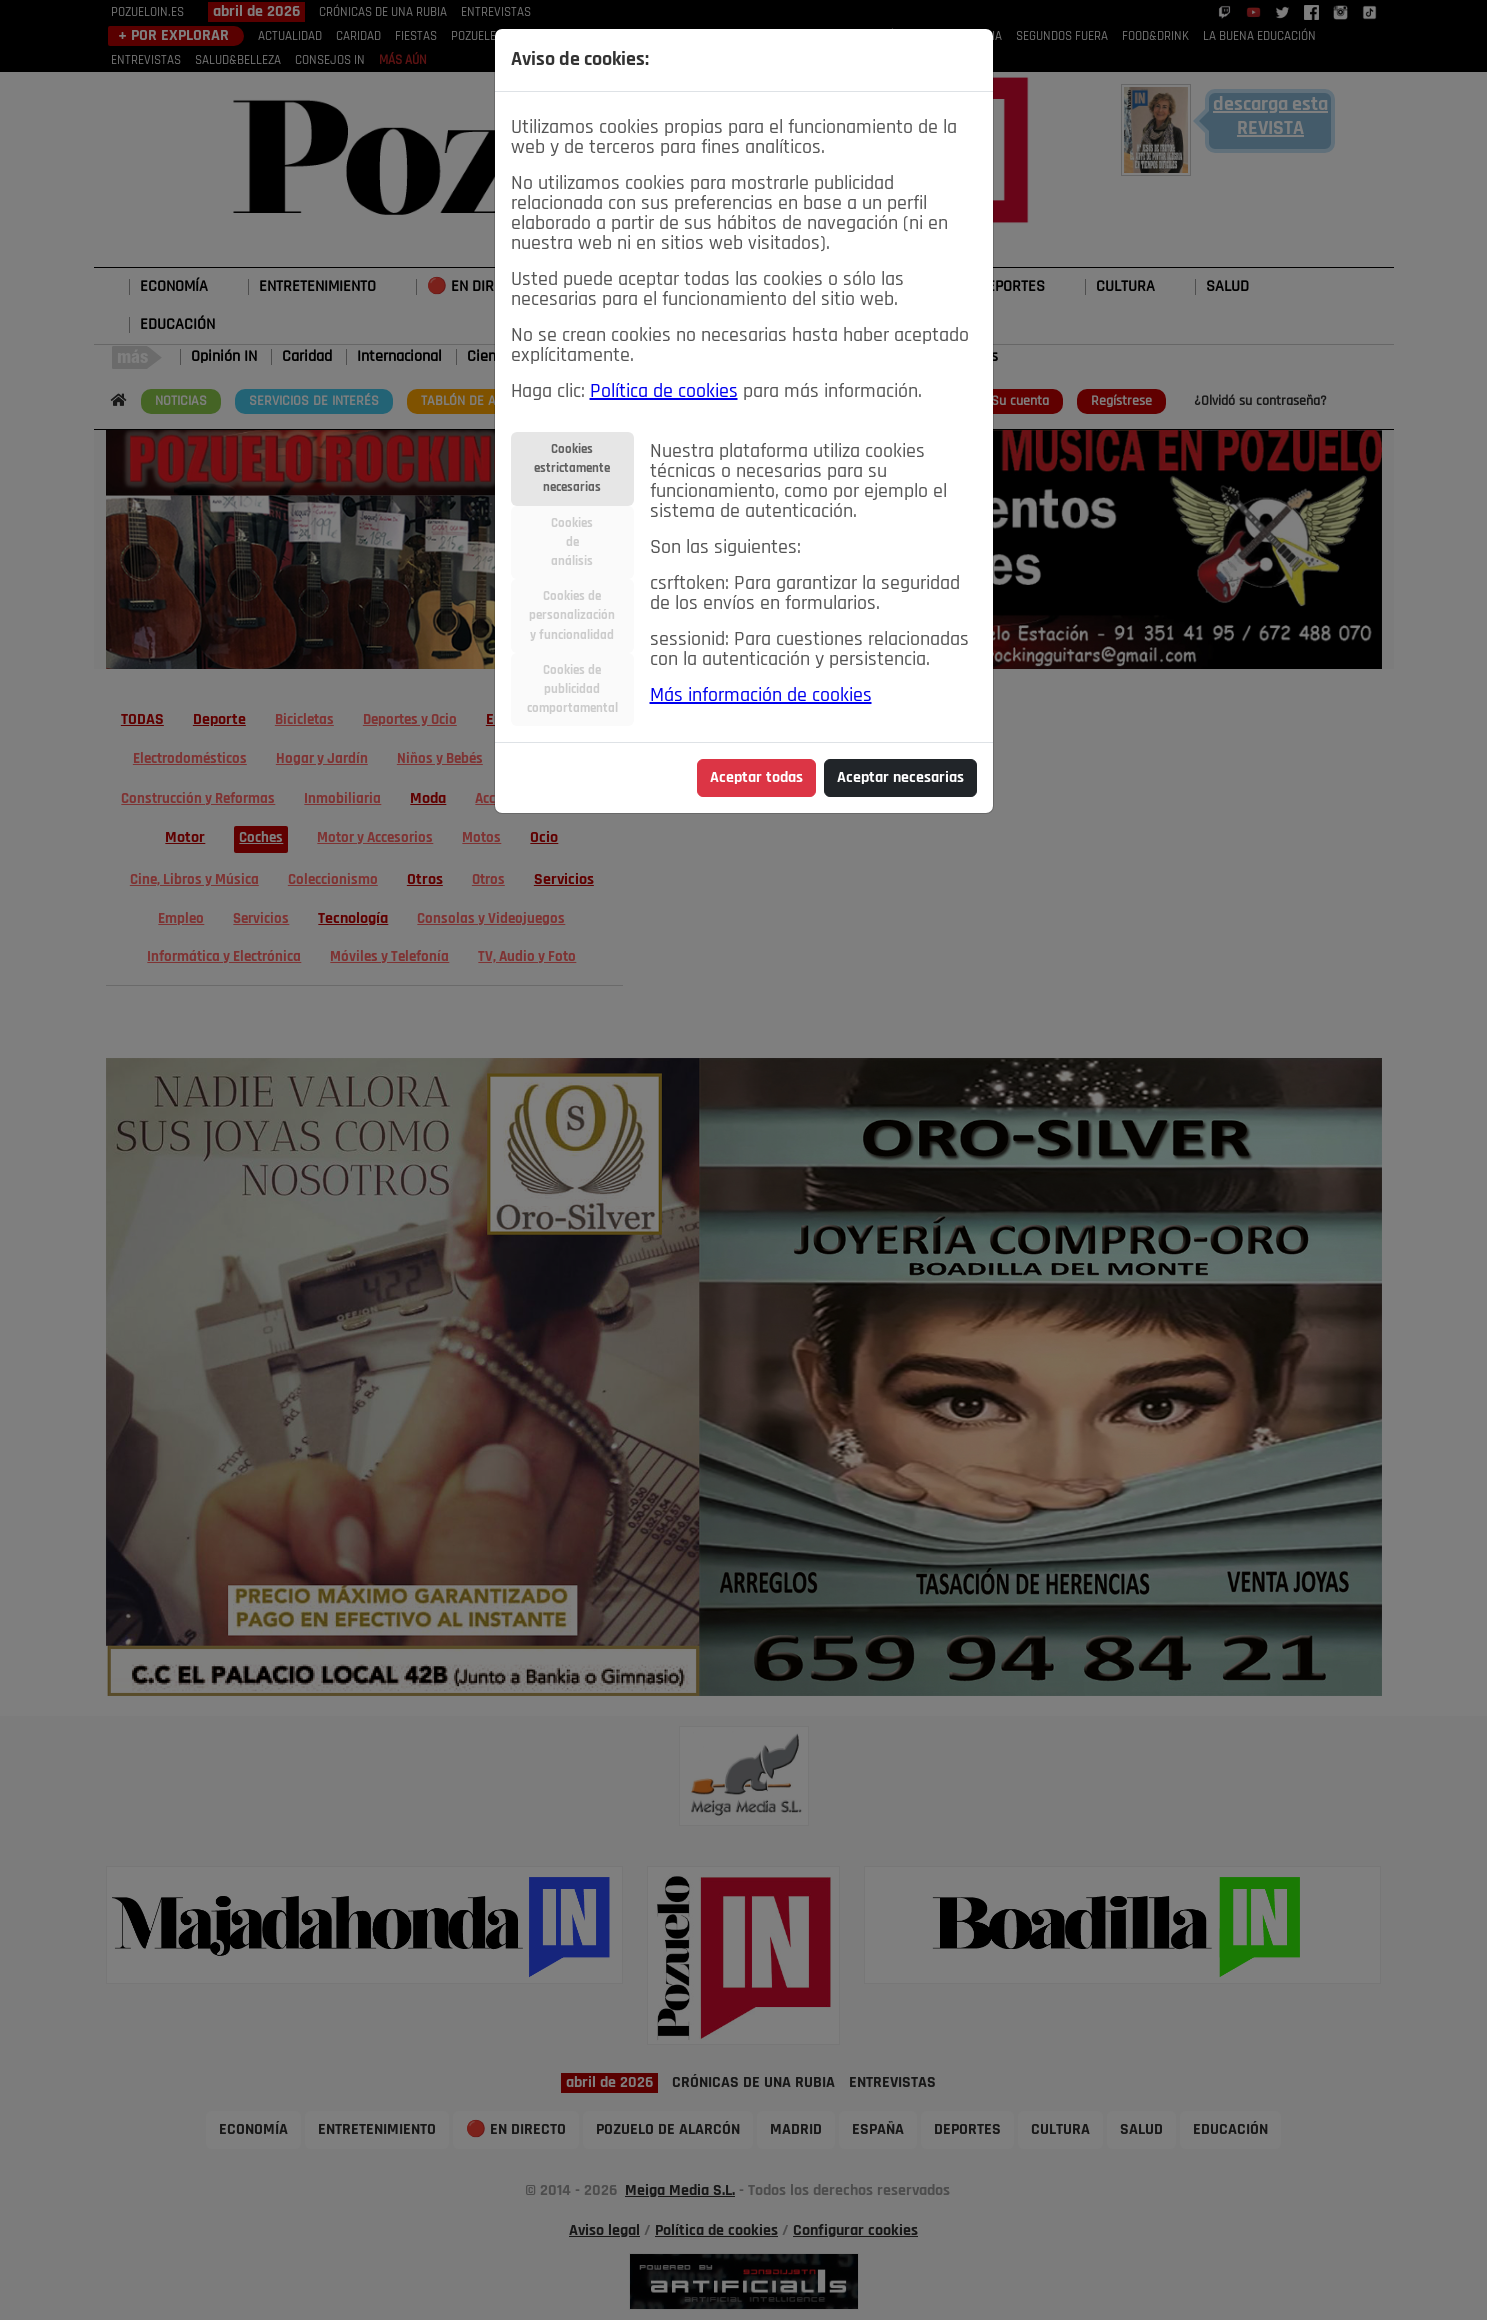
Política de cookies (664, 392)
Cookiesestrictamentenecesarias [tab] (572, 468)
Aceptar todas (756, 778)
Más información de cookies (761, 696)
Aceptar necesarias (900, 778)
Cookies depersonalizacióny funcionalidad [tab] (572, 615)
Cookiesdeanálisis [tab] (572, 542)
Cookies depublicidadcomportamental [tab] (572, 689)
